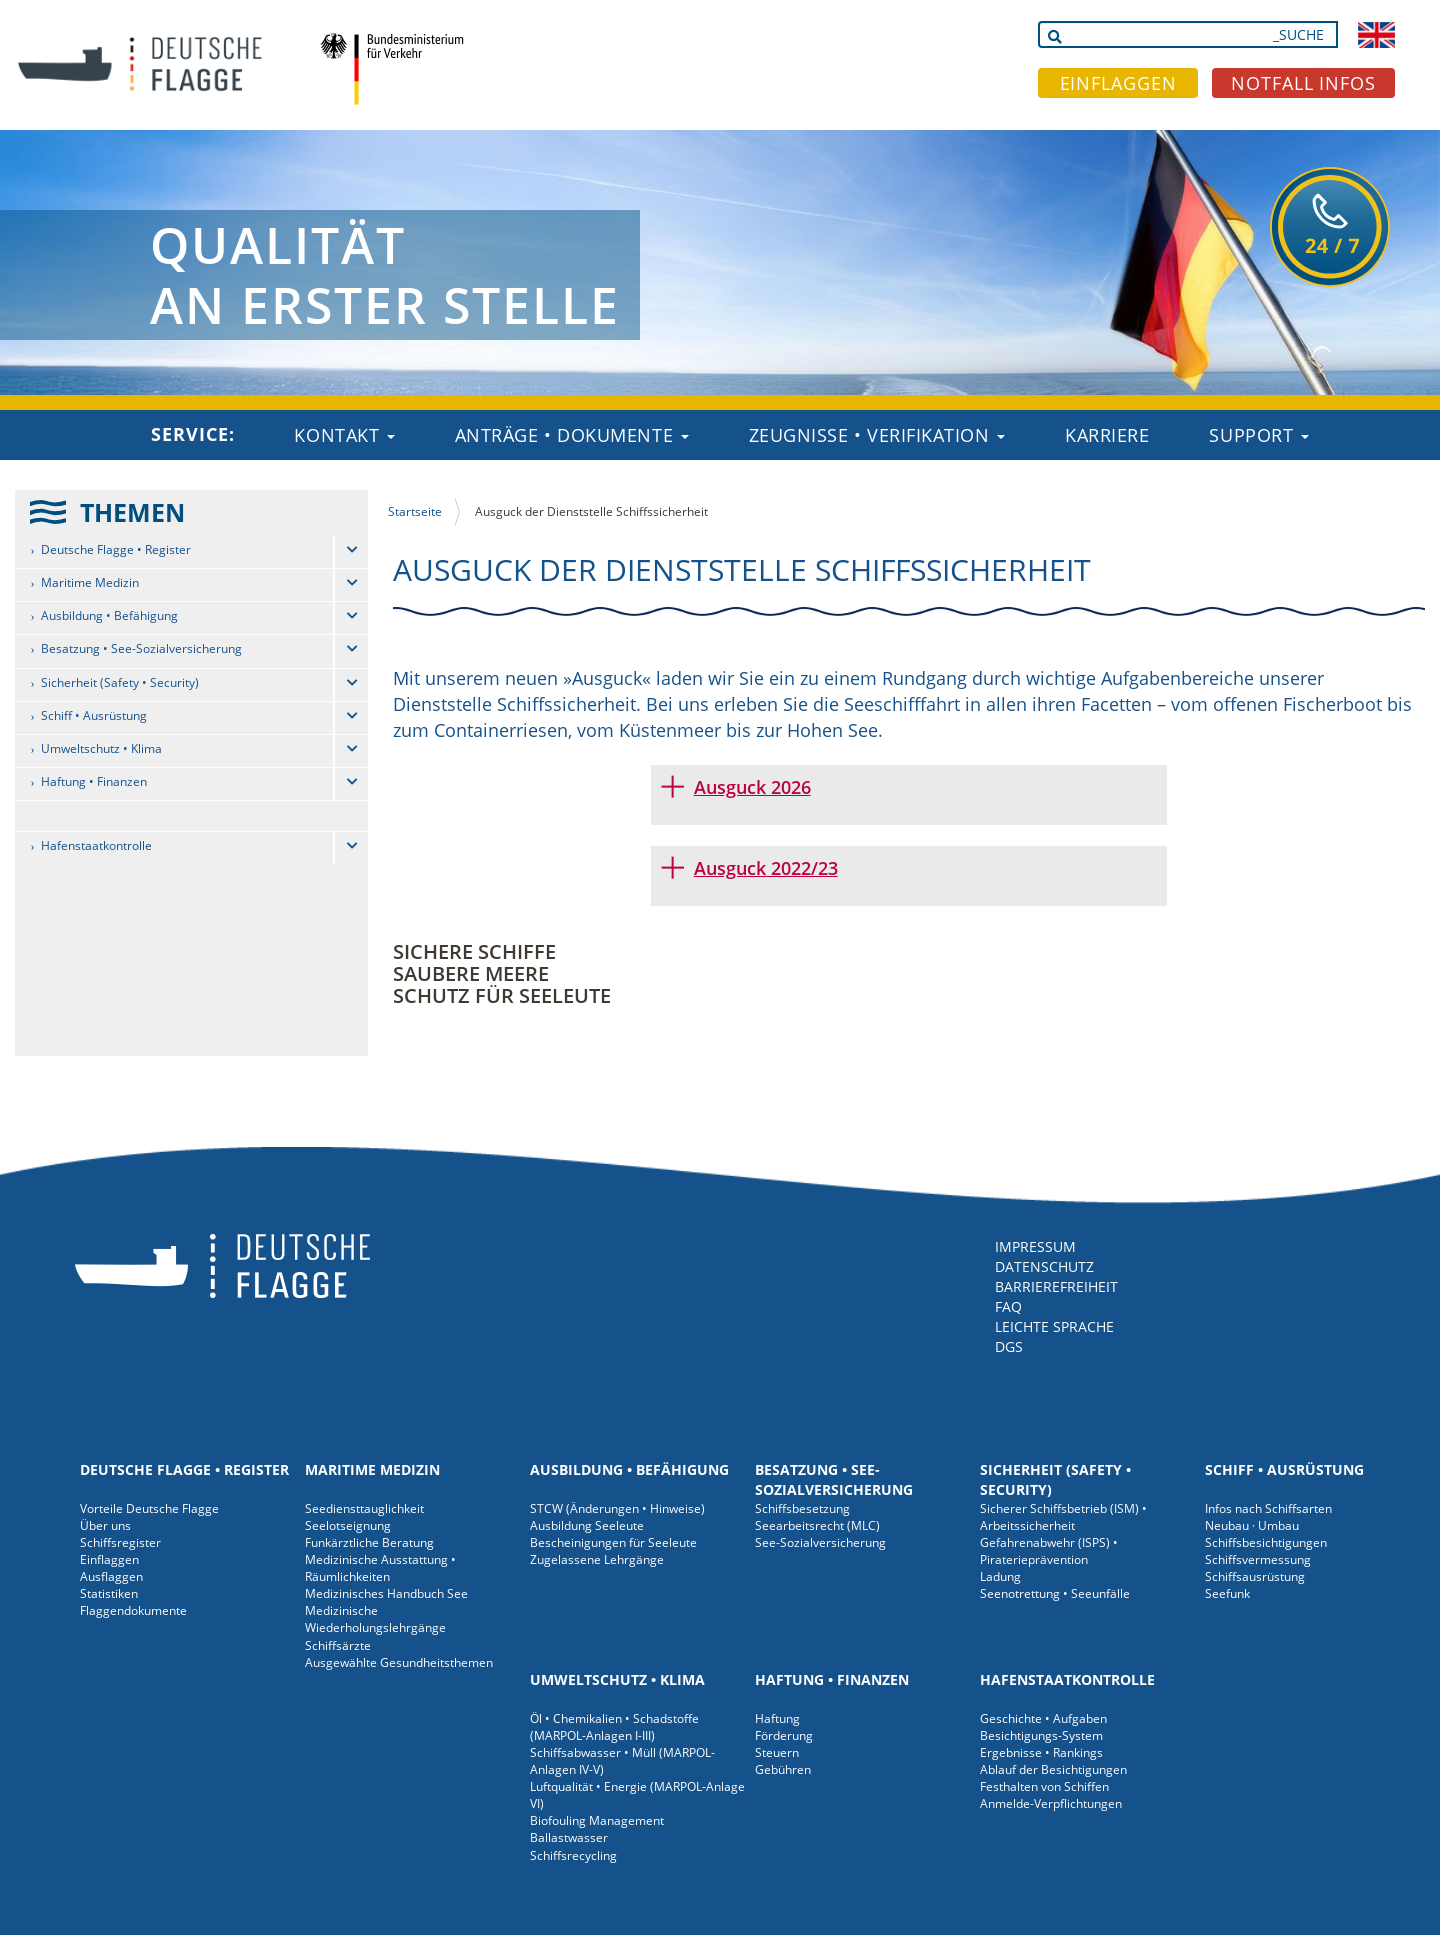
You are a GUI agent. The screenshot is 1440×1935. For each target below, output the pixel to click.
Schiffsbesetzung (802, 1508)
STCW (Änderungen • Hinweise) (617, 1508)
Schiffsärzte (338, 1645)
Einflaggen (109, 1559)
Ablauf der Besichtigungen (1053, 1769)
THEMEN (132, 512)
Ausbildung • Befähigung (109, 615)
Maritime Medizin (90, 582)
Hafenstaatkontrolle (96, 845)
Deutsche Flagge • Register (116, 549)
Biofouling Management (597, 1820)
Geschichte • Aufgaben (1043, 1718)
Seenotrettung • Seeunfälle (1055, 1593)
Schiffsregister (120, 1542)
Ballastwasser (569, 1837)
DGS (1009, 1346)
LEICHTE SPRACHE (1054, 1326)
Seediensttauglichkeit (364, 1508)
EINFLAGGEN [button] (1118, 83)
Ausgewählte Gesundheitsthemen (399, 1662)
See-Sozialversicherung (820, 1542)
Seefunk (1227, 1593)
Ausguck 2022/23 (766, 868)
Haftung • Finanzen (94, 781)
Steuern (777, 1752)
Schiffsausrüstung (1255, 1576)
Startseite (415, 511)
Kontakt (344, 435)
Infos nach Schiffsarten (1268, 1508)
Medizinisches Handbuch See (386, 1593)
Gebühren (783, 1769)
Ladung (1000, 1576)
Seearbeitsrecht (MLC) (817, 1525)
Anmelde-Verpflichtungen (1051, 1803)
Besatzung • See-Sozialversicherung (141, 648)
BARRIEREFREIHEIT (1056, 1286)
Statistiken (109, 1593)
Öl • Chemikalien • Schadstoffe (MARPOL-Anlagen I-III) (614, 1727)
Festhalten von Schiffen (1044, 1786)
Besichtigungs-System (1041, 1735)
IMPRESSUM (1035, 1246)
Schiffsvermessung (1258, 1559)
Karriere (1107, 435)
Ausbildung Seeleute (587, 1525)
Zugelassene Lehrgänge (597, 1559)
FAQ (1008, 1306)
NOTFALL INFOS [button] (1303, 83)
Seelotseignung (348, 1525)
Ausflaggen (111, 1576)
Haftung (777, 1718)
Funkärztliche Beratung (369, 1542)
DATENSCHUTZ (1044, 1266)
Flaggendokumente (133, 1610)
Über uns (105, 1525)
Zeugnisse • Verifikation (877, 435)
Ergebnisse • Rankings (1041, 1752)
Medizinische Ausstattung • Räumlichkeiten (380, 1568)
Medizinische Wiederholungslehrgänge (375, 1619)
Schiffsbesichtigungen (1266, 1542)
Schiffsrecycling (573, 1855)
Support (1258, 435)
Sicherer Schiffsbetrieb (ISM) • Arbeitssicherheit (1063, 1517)
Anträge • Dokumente (572, 435)
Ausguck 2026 (752, 787)
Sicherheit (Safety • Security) (120, 682)
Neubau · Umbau (1252, 1525)
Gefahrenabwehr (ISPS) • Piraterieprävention (1049, 1551)
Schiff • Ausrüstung (94, 715)
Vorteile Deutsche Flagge (149, 1508)
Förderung (784, 1735)
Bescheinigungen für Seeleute (613, 1542)
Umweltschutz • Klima (101, 748)
